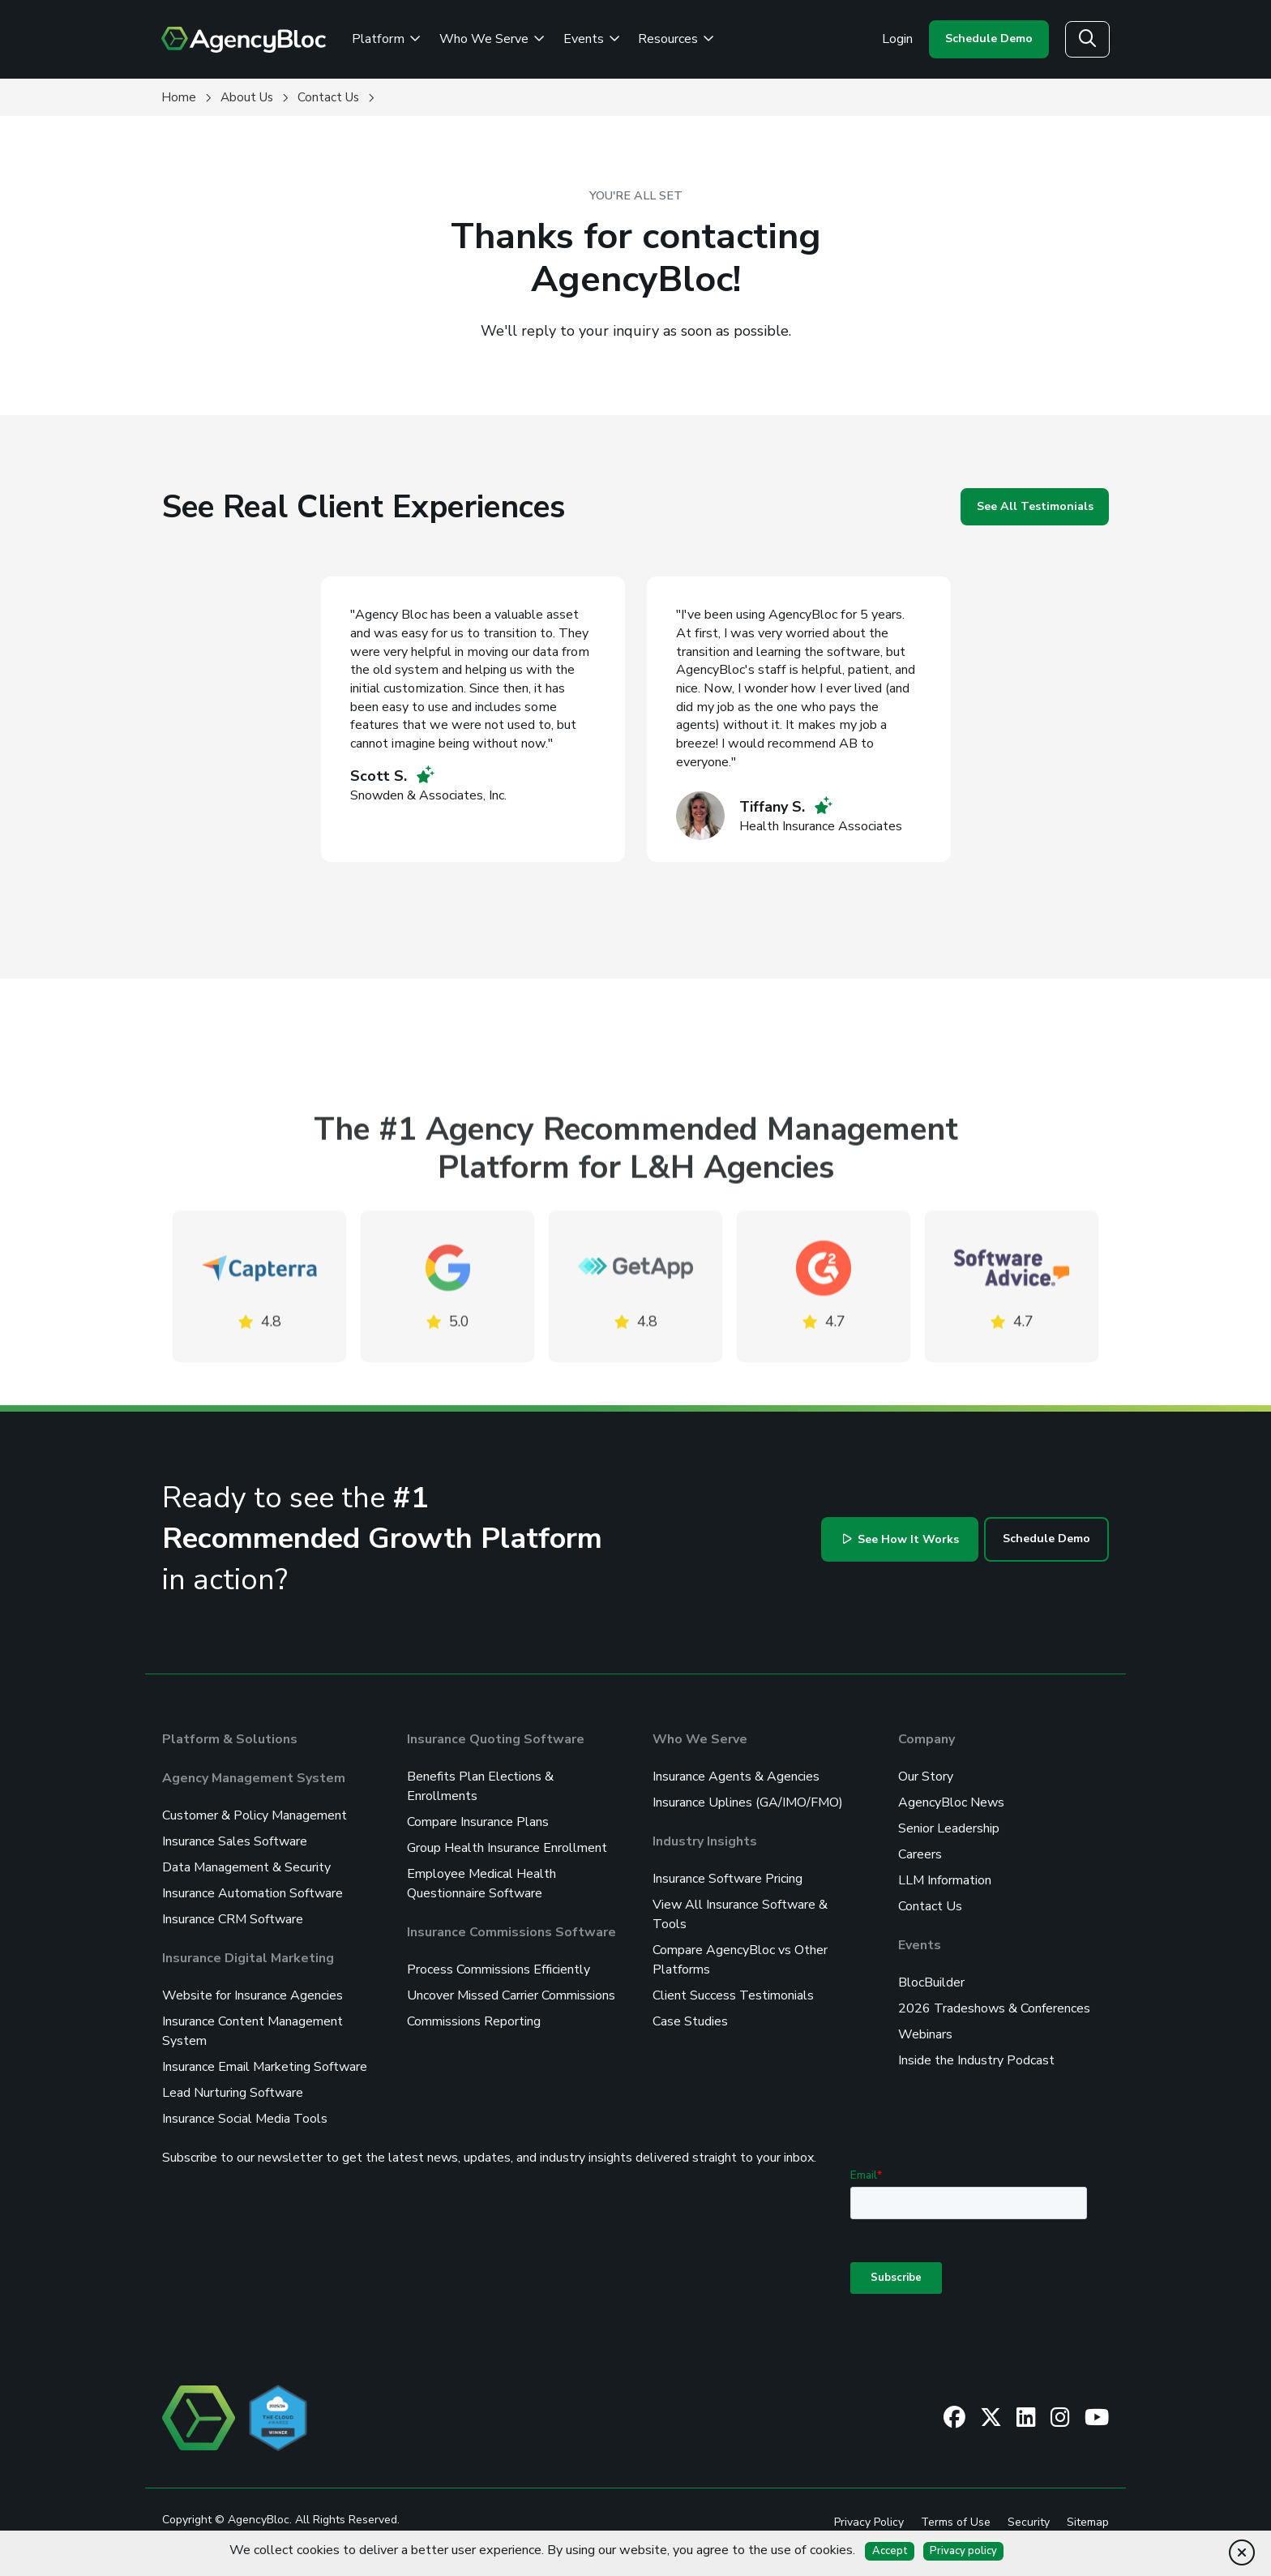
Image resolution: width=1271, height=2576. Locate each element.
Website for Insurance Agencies (252, 1995)
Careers (920, 1854)
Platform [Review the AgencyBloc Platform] (386, 39)
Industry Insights (705, 1841)
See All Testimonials (1035, 506)
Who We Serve (700, 1739)
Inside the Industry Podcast (976, 2060)
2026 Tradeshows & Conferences (994, 2008)
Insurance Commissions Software (511, 1932)
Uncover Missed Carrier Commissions (511, 1995)
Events (591, 39)
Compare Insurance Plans (478, 1822)
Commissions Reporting (474, 2021)
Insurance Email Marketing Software (264, 2067)
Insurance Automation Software (252, 1893)
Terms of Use (956, 2522)
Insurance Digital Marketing (248, 1958)
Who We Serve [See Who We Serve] (492, 39)
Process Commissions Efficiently (498, 1969)
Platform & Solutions (229, 1739)
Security (1029, 2522)
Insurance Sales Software (234, 1841)
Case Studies (690, 2021)
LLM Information (944, 1880)
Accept (890, 2551)
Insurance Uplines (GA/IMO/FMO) (748, 1802)
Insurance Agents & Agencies (736, 1776)
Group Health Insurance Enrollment (507, 1848)
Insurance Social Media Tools (244, 2119)
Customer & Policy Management (254, 1815)
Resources (676, 39)
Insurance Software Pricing (727, 1879)
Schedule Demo (989, 38)
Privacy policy (963, 2551)
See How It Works (901, 1539)
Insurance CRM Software (232, 1919)
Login (897, 39)
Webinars (925, 2034)
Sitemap (1088, 2522)
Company (926, 1739)
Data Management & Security (246, 1867)
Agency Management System (253, 1778)
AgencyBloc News (951, 1802)
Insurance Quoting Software (495, 1739)
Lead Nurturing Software (232, 2093)
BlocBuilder (931, 1982)
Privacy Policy (869, 2522)
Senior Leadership (948, 1828)
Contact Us (930, 1906)
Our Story (925, 1776)
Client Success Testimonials (733, 1995)
